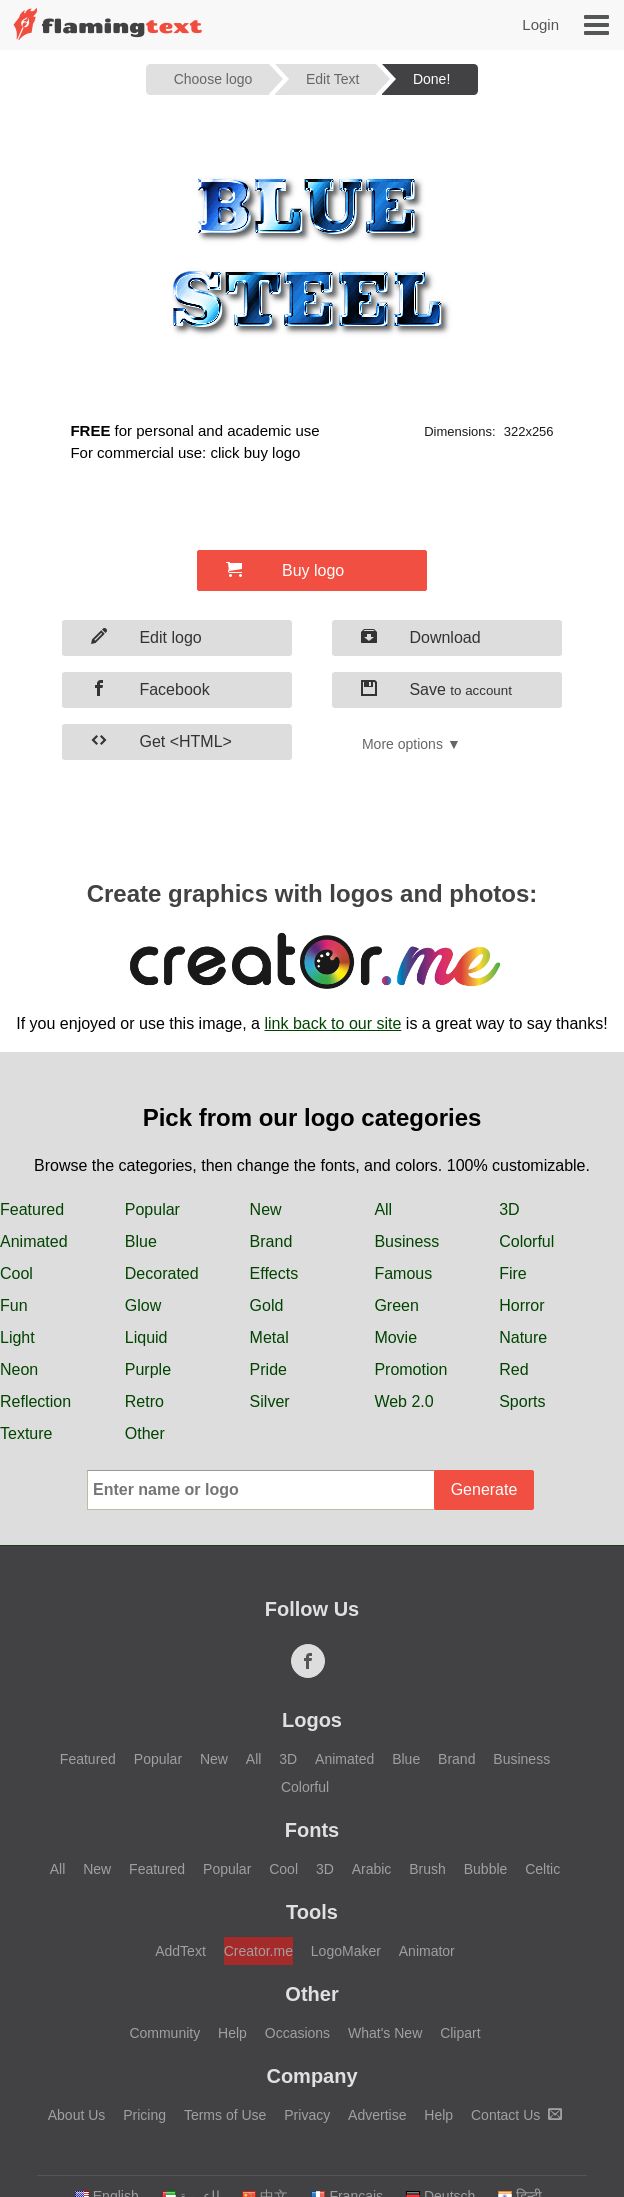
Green (396, 1305)
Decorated (162, 1273)
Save (436, 689)
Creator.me (258, 1951)
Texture (26, 1433)
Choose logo (213, 79)
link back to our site (332, 1023)
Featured (32, 1209)
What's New (385, 2033)
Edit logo (146, 637)
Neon (19, 1369)
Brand (271, 1241)
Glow (143, 1305)
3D (509, 1209)
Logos (312, 1720)
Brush (427, 1869)
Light (17, 1337)
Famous (403, 1273)
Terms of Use (225, 2115)
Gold (267, 1305)
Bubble (486, 1869)
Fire (513, 1273)
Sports (522, 1401)
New (266, 1209)
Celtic (542, 1869)
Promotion (410, 1369)
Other (145, 1433)
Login (540, 24)
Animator (427, 1951)
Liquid (146, 1337)
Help (232, 2033)
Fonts (312, 1830)
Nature (523, 1337)
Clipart (460, 2033)
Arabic (372, 1869)
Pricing (144, 2115)
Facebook (150, 689)
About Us (77, 2115)
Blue (141, 1241)
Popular (152, 1209)
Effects (274, 1273)
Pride (268, 1369)
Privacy (307, 2115)
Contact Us (516, 2115)
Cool (16, 1273)
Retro (144, 1401)
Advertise (377, 2115)
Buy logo (285, 570)
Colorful (526, 1241)
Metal (269, 1337)
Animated (34, 1241)
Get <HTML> (161, 741)
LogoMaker (346, 1951)
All (383, 1209)
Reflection (35, 1401)
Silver (270, 1401)
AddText (180, 1951)
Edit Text (332, 79)
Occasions (297, 2033)
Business (406, 1241)
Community (164, 2033)
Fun (14, 1305)
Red (513, 1369)
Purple (148, 1369)
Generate (484, 1489)
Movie (395, 1337)
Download (421, 637)
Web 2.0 (403, 1401)
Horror (521, 1305)
